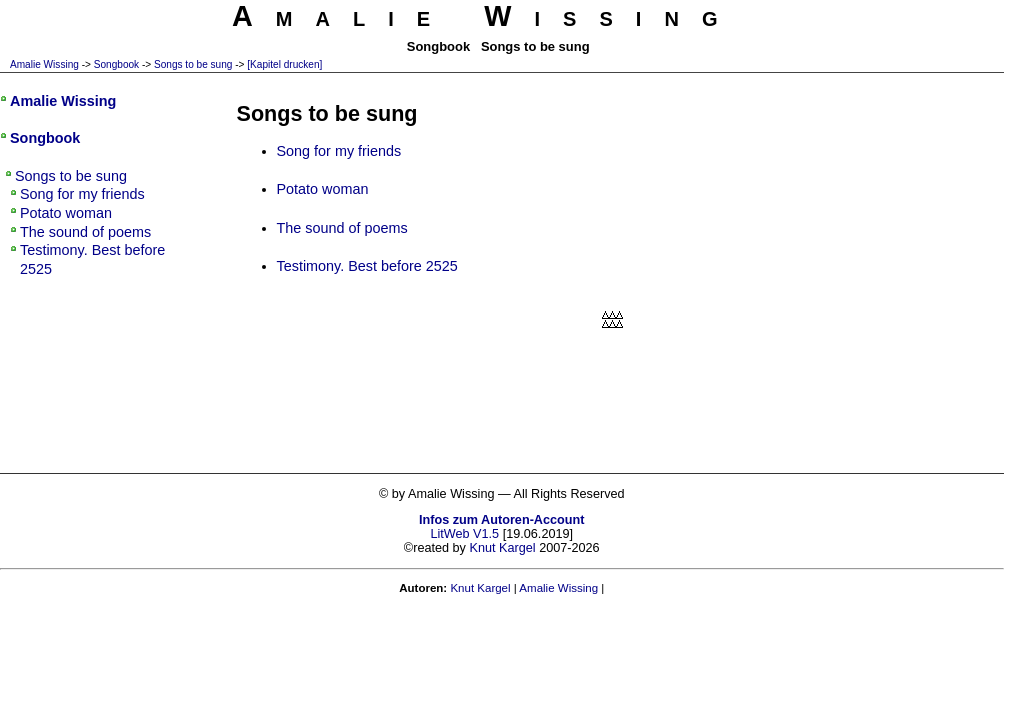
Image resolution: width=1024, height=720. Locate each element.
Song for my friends (339, 151)
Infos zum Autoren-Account (501, 520)
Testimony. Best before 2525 (367, 266)
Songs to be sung (193, 64)
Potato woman (323, 189)
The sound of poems (342, 228)
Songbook (116, 64)
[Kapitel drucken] (284, 64)
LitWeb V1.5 (464, 534)
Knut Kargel (502, 548)
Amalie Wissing (44, 64)
